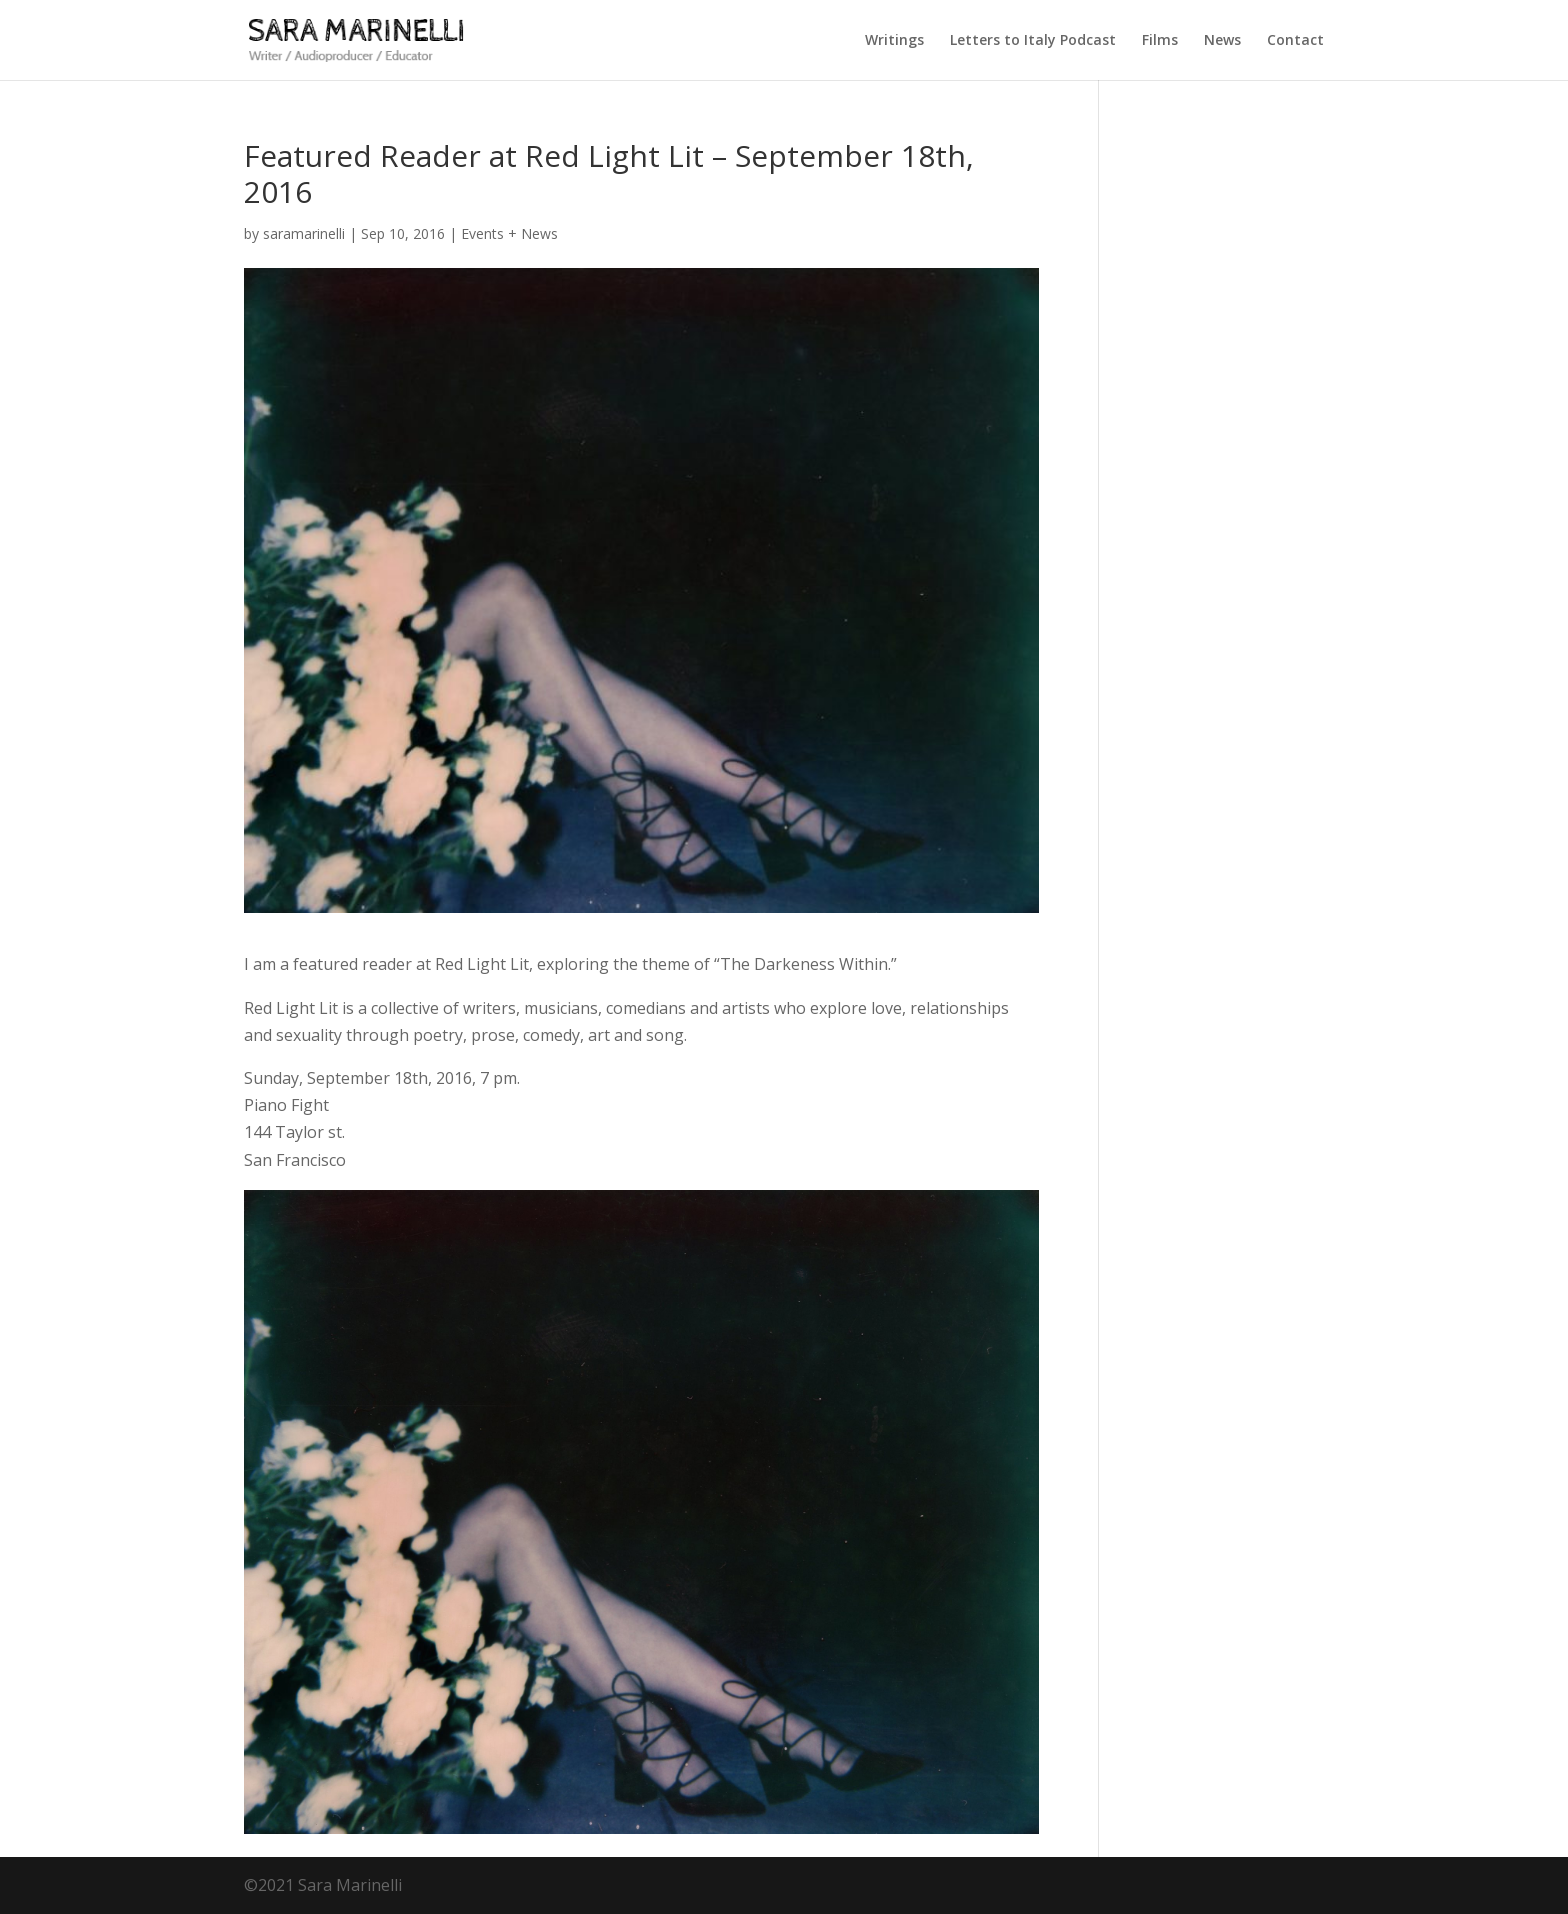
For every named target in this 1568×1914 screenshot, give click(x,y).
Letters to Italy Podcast (1033, 41)
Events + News (509, 233)
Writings (894, 41)
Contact (1295, 41)
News (1222, 41)
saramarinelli (304, 233)
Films (1160, 41)
